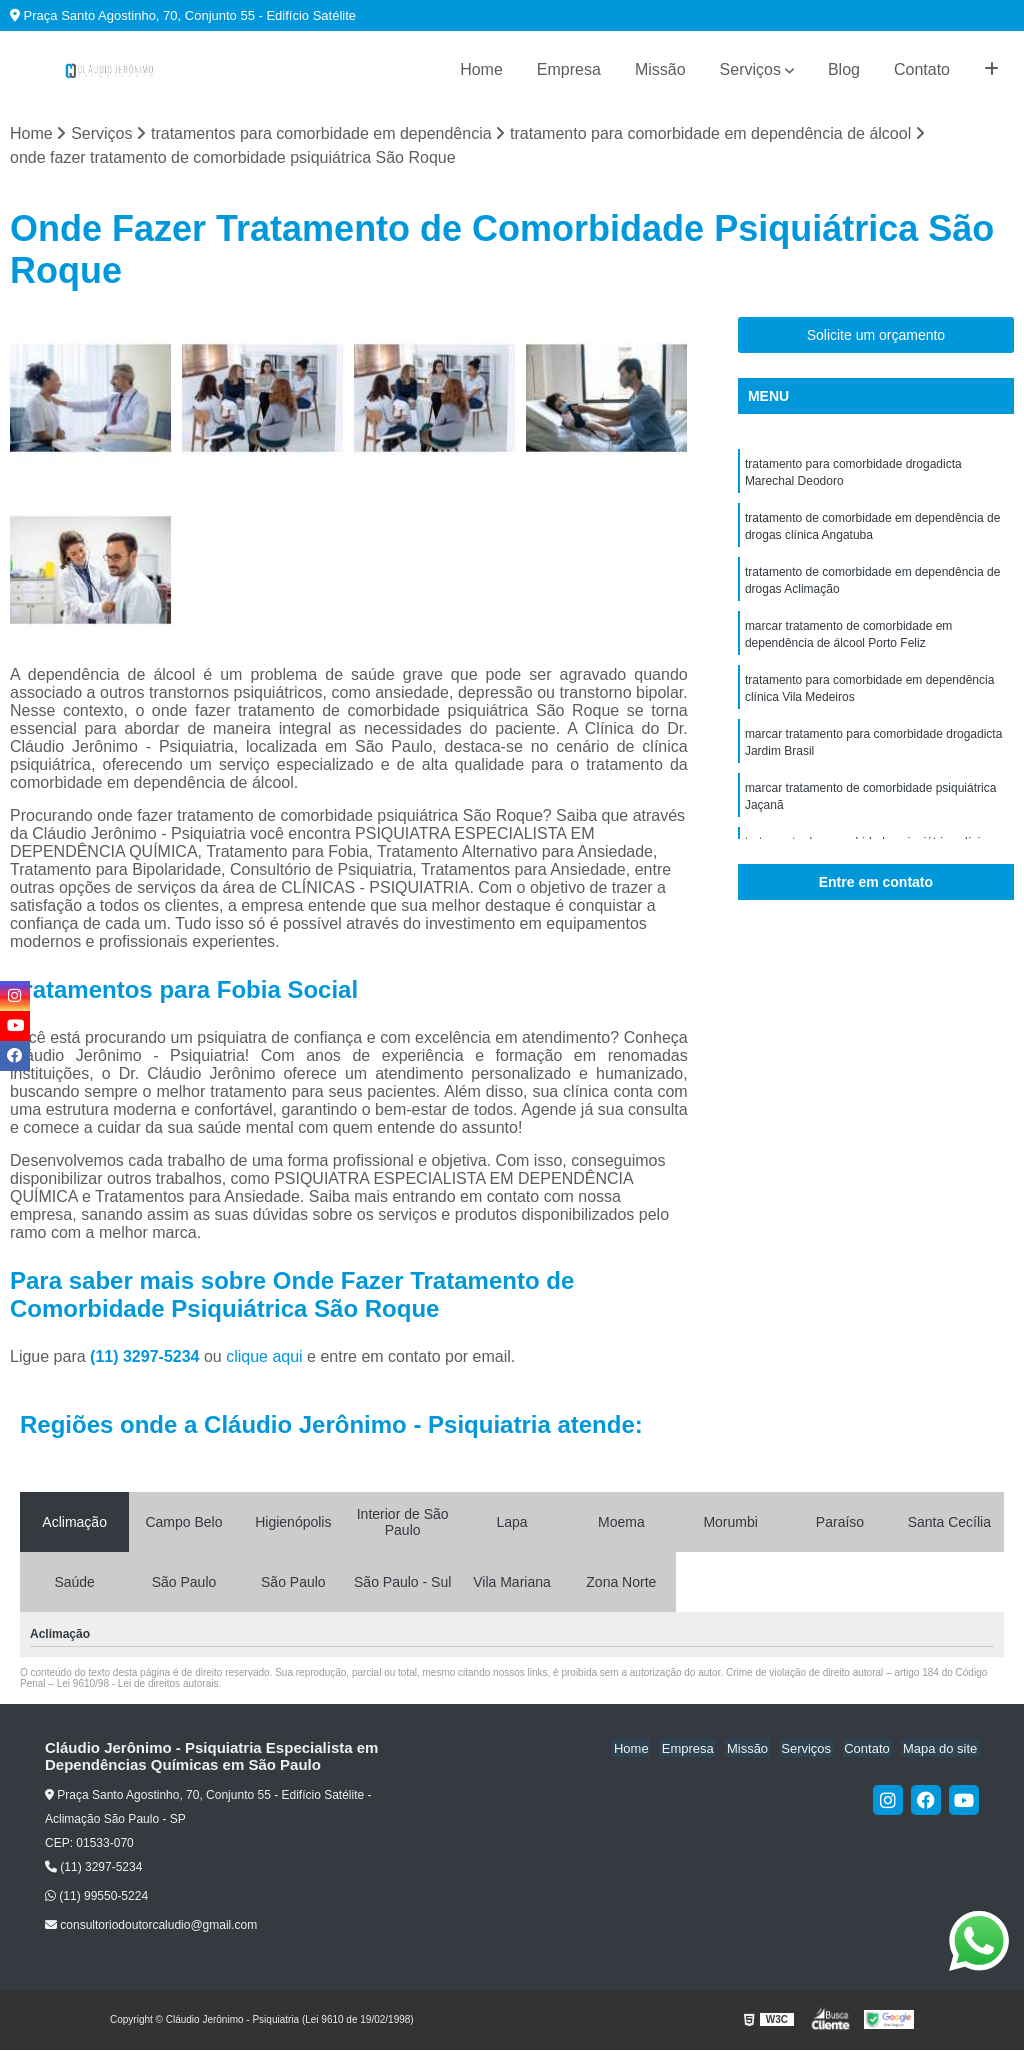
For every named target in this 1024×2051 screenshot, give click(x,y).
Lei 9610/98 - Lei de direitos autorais (138, 1683)
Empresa (569, 69)
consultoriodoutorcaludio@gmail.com (151, 1926)
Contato (922, 69)
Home (481, 69)
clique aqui (264, 1356)
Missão (660, 69)
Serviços (750, 69)
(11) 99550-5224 (96, 1897)
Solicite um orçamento (876, 336)
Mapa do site (941, 1748)
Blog (844, 69)
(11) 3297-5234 (147, 1356)
